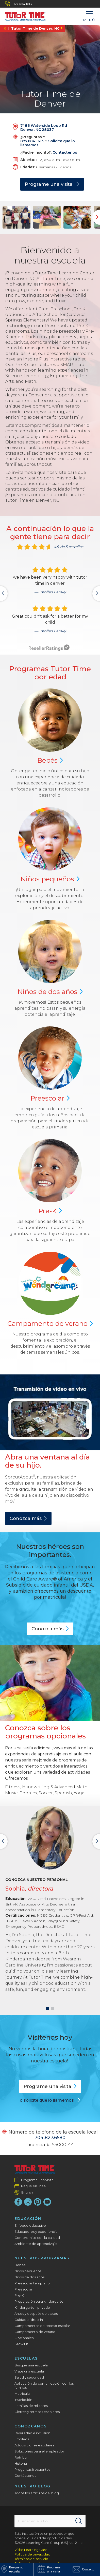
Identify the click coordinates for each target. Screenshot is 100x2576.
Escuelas (26, 2358)
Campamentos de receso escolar (42, 2326)
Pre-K (19, 2295)
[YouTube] (47, 2202)
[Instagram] (28, 2202)
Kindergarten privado (32, 2307)
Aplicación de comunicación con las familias (44, 2385)
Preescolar (23, 2289)
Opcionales (24, 2338)
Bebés (19, 2265)
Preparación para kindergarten (39, 2301)
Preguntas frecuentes (32, 2469)
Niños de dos (50, 992)
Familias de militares (31, 2406)
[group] (16, 217)
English (27, 2192)
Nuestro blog (32, 2486)
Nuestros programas (41, 2258)
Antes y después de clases (36, 2313)
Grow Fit (21, 2344)
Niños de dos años (29, 2277)
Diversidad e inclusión (32, 2433)
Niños (50, 879)
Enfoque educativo (30, 2225)
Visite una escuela (29, 2371)
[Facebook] (18, 2202)
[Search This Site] (50, 2521)
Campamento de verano (34, 2332)
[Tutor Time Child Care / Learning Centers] (22, 15)
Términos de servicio (31, 2559)
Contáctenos (65, 152)
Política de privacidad (32, 2554)
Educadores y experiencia (36, 2231)
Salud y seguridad (29, 2377)
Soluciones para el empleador (39, 2451)
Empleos (21, 2439)
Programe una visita (52, 184)
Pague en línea (33, 2186)
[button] (47, 2008)
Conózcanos (30, 2426)
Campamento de (50, 1324)
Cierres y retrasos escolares (37, 2412)
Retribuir (21, 2457)
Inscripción (23, 2400)
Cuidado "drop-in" (29, 2320)
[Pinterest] (37, 2202)
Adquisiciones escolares (34, 2445)
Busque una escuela (31, 2365)
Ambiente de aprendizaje (35, 2244)
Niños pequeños (27, 2271)
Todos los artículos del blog (36, 2493)
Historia (20, 2463)
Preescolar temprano (32, 2283)
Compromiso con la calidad (37, 2238)
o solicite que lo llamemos (47, 2100)
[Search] (78, 2521)
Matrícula (22, 2393)
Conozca (28, 1518)
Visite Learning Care (30, 2550)
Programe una (50, 2086)
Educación (27, 2218)
